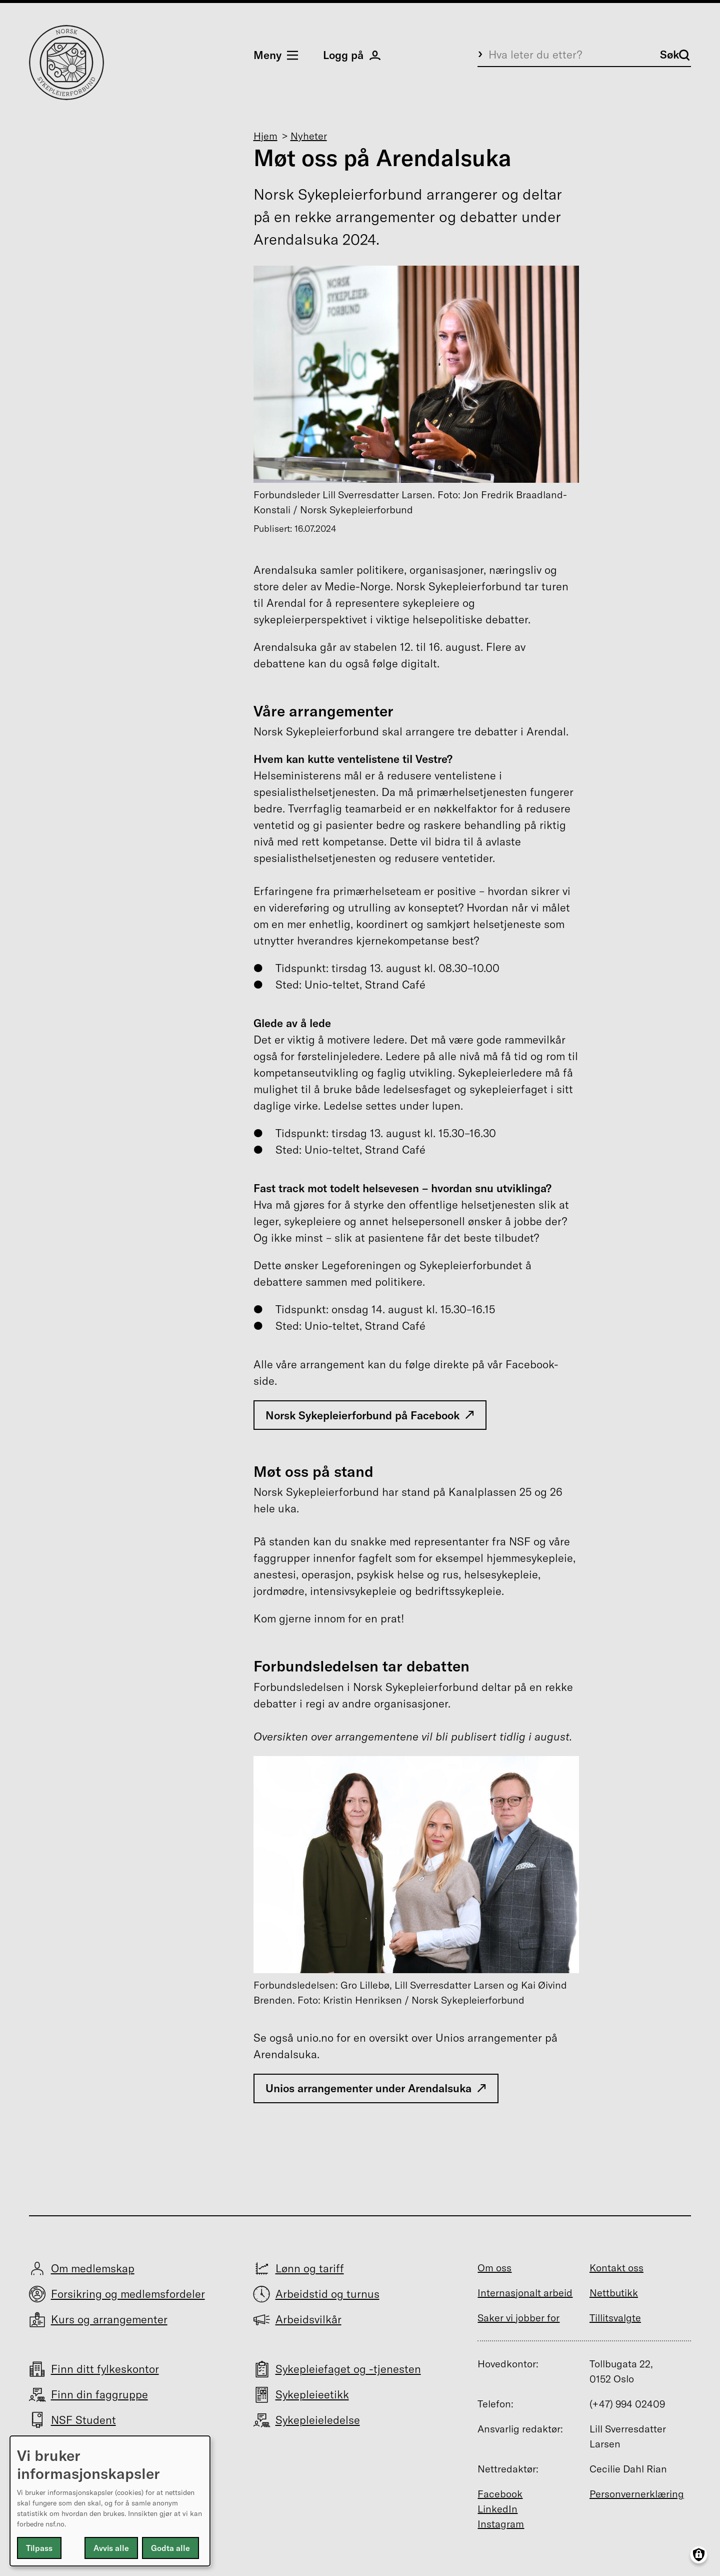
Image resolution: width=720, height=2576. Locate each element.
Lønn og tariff (310, 2268)
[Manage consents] (699, 2554)
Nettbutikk (614, 2292)
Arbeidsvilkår (309, 2319)
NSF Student (83, 2420)
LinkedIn (498, 2508)
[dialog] (110, 2501)
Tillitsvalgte (615, 2317)
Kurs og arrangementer (109, 2319)
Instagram (501, 2523)
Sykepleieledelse (318, 2420)
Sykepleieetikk (312, 2394)
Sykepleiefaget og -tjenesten (348, 2369)
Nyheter (308, 136)
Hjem (266, 136)
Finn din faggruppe (99, 2394)
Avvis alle (111, 2548)
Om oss (495, 2267)
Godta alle (170, 2548)
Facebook (500, 2493)
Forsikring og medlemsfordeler (128, 2294)
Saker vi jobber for (519, 2317)
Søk (675, 55)
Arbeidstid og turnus (328, 2294)
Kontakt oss (617, 2267)
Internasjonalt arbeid (525, 2292)
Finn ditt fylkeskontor (105, 2369)
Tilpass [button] (39, 2548)
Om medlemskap (92, 2268)
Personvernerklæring (637, 2493)
